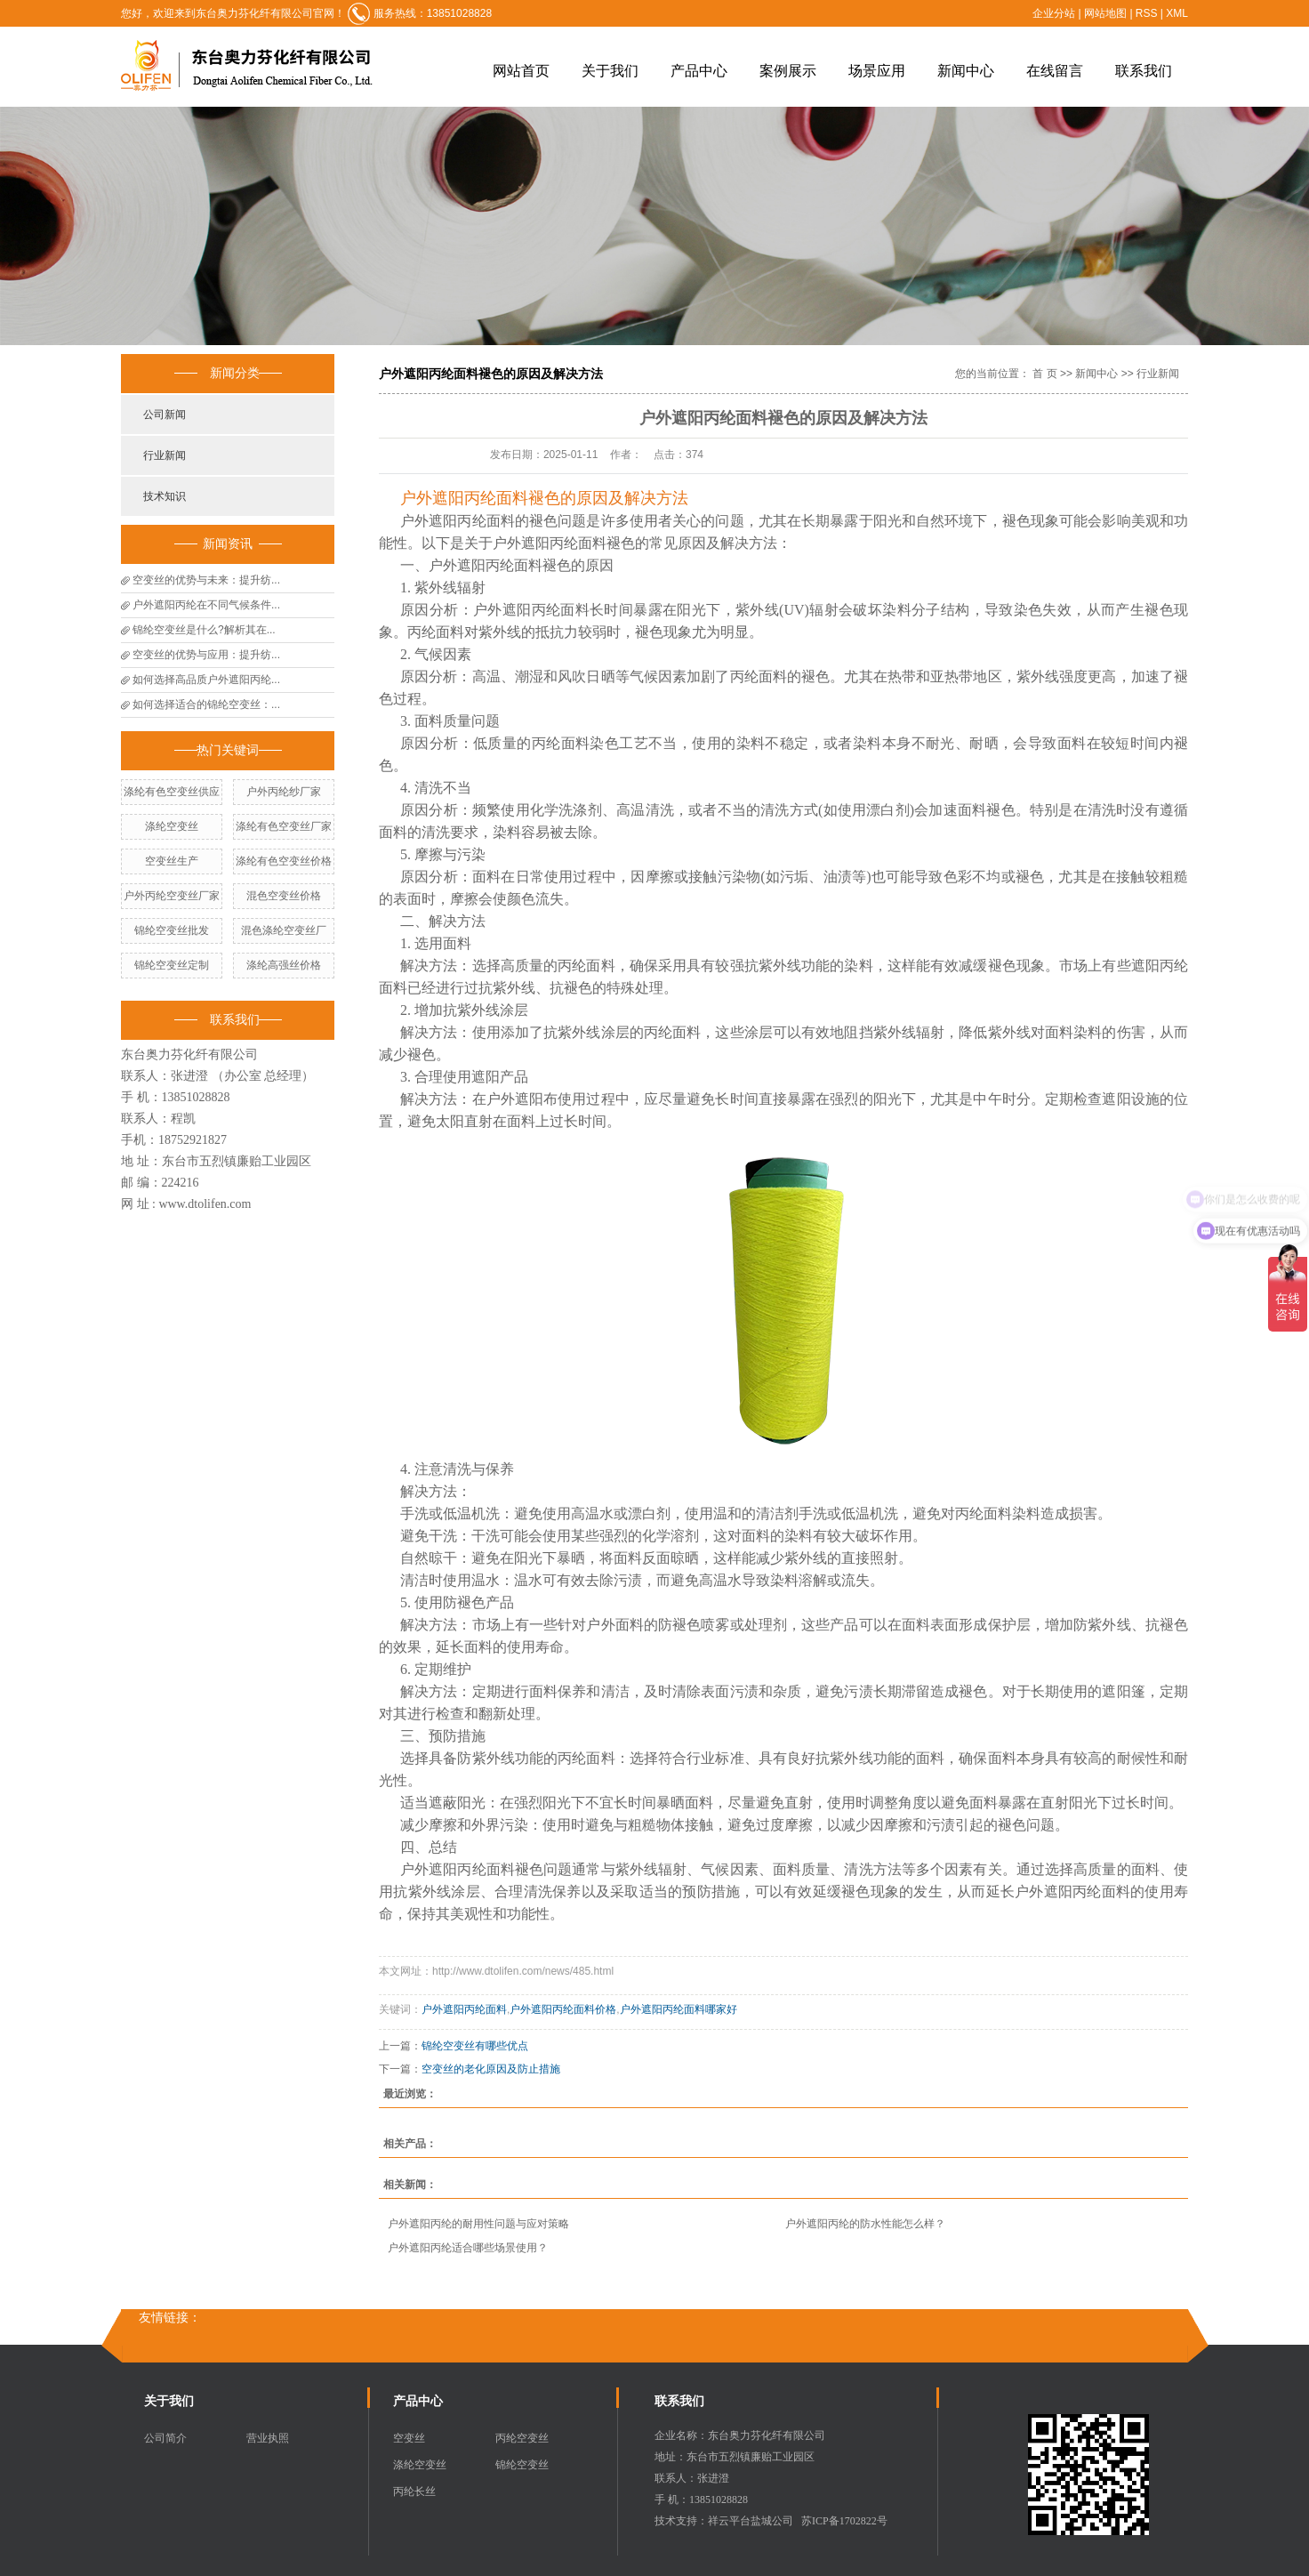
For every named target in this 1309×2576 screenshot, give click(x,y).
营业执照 (267, 2438)
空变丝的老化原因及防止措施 (491, 2069)
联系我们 (1143, 70)
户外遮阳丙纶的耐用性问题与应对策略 (478, 2224)
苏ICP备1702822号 (844, 2521)
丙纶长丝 (414, 2491)
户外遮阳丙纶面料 (464, 2009)
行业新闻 (164, 455)
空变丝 (409, 2438)
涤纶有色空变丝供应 (172, 791)
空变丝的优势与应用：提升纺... (206, 654)
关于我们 (610, 70)
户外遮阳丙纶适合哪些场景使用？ (468, 2248)
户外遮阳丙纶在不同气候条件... (206, 605)
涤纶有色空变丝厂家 (284, 826)
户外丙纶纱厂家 (283, 791)
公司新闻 (164, 414)
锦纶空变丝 (522, 2465)
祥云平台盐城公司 (750, 2521)
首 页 (1044, 373)
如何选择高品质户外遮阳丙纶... (206, 679)
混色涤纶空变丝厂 (283, 930)
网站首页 (521, 70)
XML (1177, 13)
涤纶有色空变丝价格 (284, 861)
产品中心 (699, 70)
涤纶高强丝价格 (283, 965)
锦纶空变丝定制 (171, 965)
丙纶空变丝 (522, 2438)
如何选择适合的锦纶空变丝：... (206, 704)
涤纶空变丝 (171, 826)
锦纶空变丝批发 (171, 930)
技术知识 (164, 496)
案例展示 (787, 70)
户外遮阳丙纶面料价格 (563, 2009)
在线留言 (1054, 70)
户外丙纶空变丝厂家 (172, 896)
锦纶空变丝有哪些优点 (475, 2046)
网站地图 (1106, 13)
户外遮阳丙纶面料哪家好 (678, 2009)
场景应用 (876, 70)
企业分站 (1053, 13)
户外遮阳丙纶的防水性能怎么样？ (865, 2224)
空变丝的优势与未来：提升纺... (206, 580)
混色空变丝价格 (283, 896)
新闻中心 (965, 70)
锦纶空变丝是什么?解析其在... (204, 630)
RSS (1147, 13)
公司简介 (165, 2438)
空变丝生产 (171, 861)
